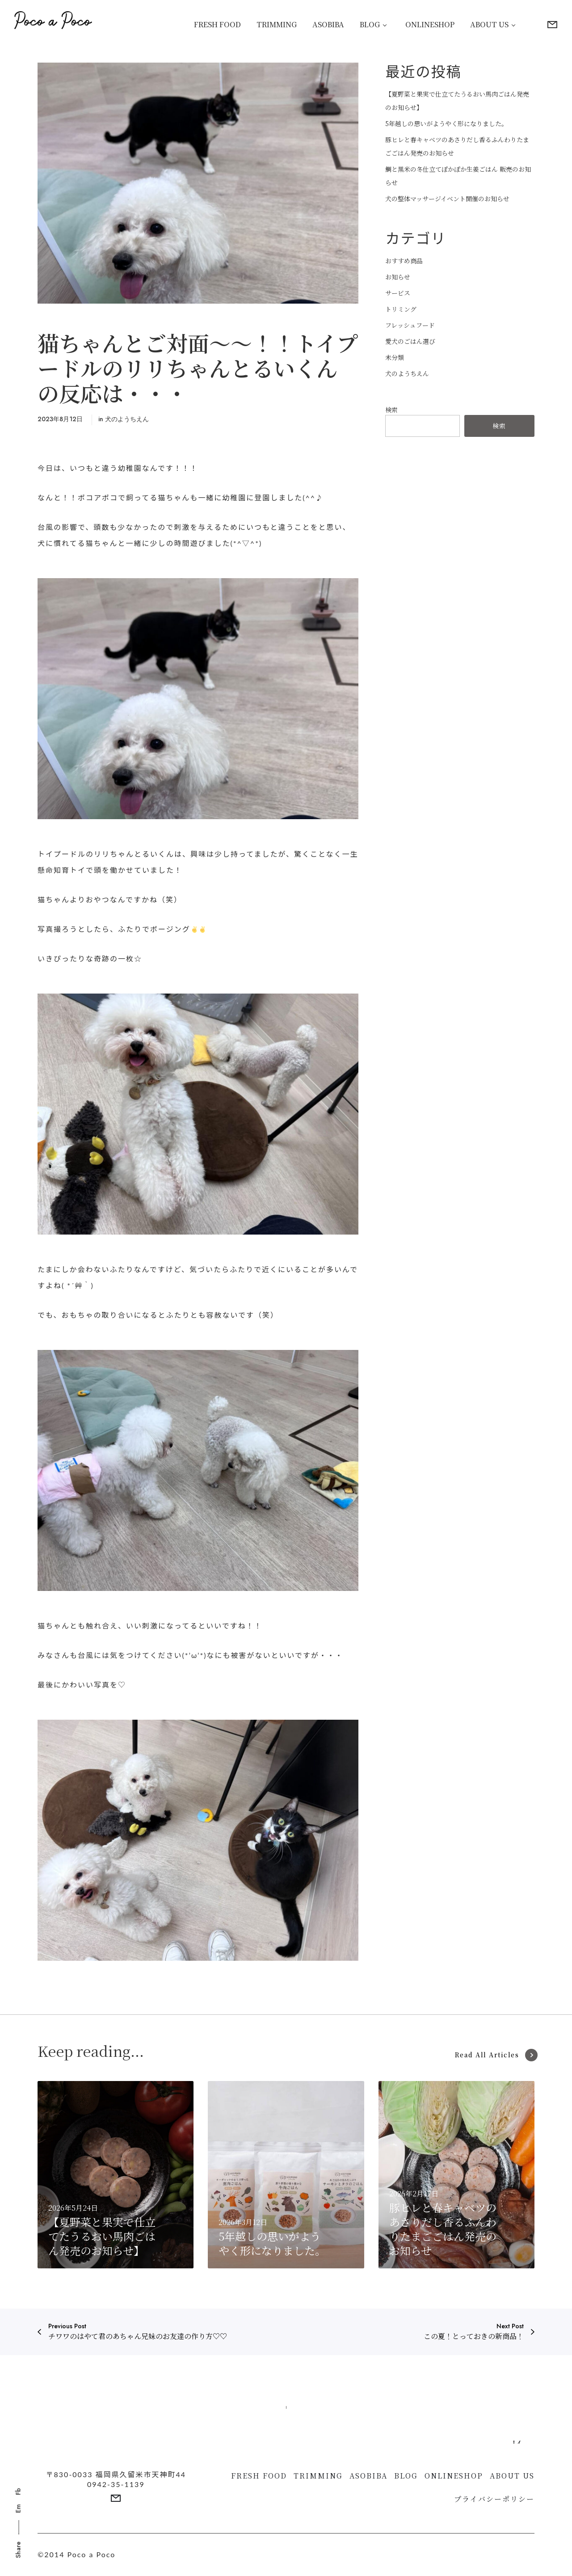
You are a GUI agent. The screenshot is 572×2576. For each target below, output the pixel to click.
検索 (391, 409)
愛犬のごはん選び (410, 341)
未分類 (394, 357)
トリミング (400, 309)
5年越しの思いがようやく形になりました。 (446, 123)
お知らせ (397, 276)
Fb (18, 2491)
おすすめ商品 (404, 260)
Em (18, 2508)
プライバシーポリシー (494, 2499)
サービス (397, 292)
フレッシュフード (410, 325)
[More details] (552, 24)
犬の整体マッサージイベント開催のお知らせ (447, 198)
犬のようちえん (127, 419)
